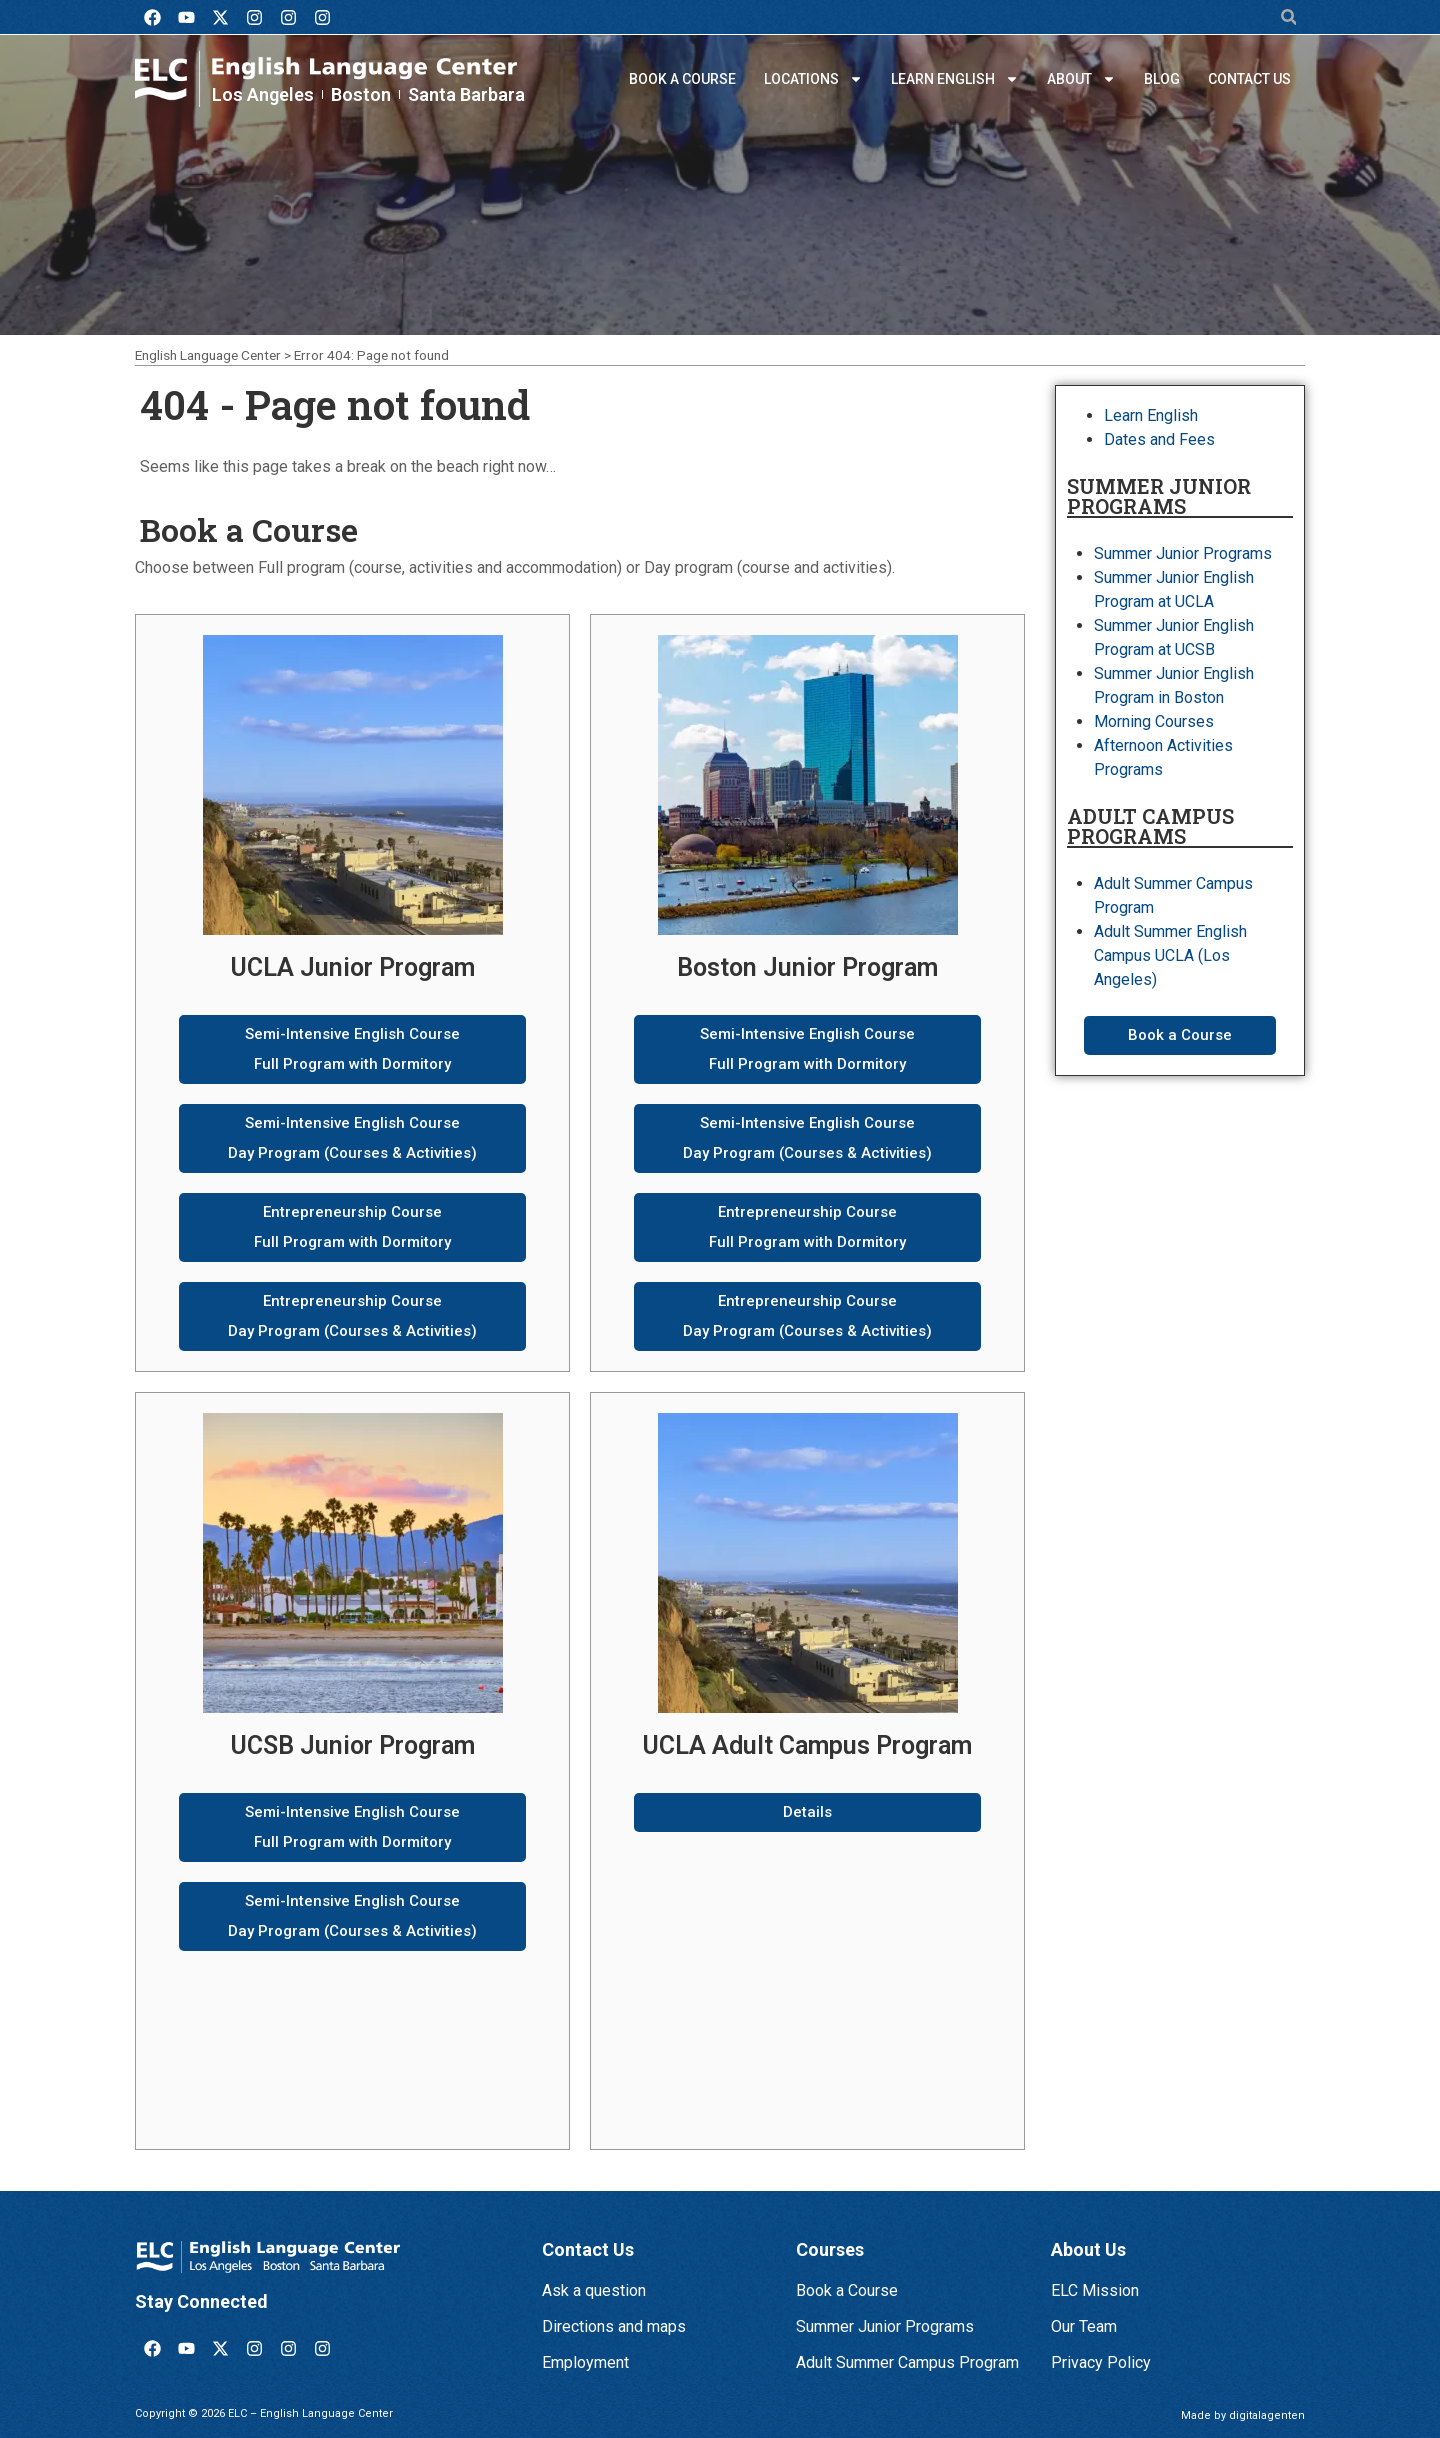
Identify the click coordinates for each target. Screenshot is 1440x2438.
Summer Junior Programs (1183, 553)
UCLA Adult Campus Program (807, 1745)
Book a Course (682, 79)
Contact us (1249, 79)
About (1081, 79)
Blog (1162, 79)
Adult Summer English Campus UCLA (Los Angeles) (1170, 955)
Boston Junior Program (807, 967)
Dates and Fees (1159, 439)
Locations (813, 79)
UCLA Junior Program (353, 967)
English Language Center (208, 355)
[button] (1288, 17)
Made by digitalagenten (1243, 2415)
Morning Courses (1154, 721)
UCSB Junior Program (353, 1745)
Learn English (955, 79)
